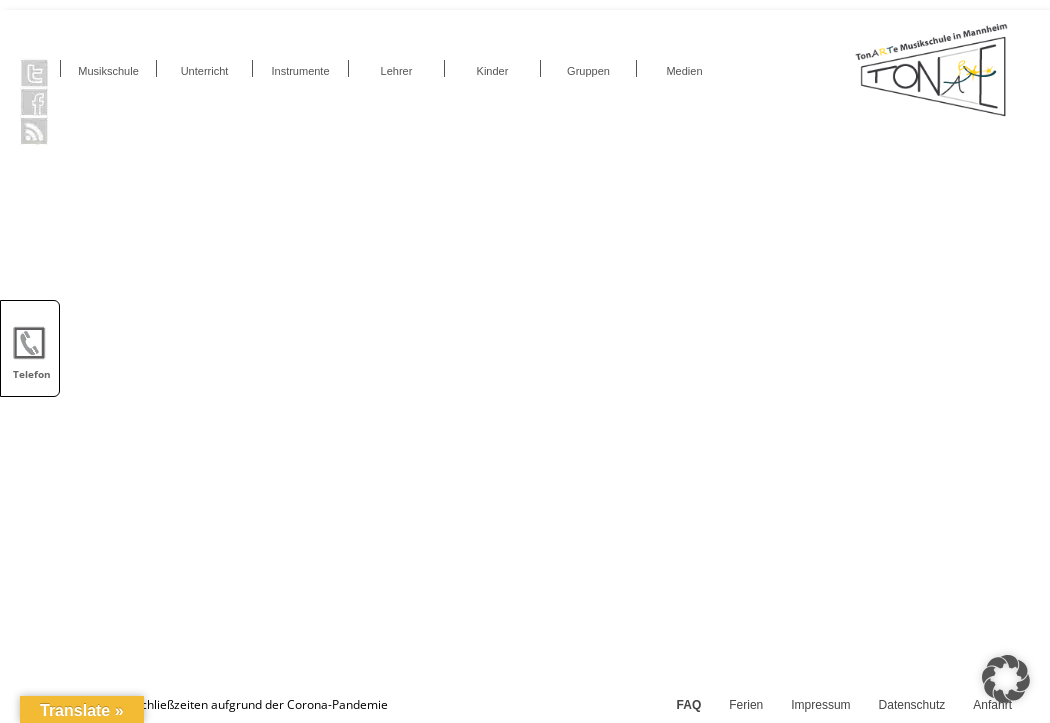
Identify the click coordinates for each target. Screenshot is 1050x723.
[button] (1006, 679)
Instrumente (300, 71)
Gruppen (588, 71)
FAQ (689, 705)
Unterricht (205, 71)
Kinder (493, 71)
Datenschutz (912, 705)
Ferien (746, 705)
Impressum (820, 705)
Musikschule (108, 71)
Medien (684, 71)
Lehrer (397, 71)
